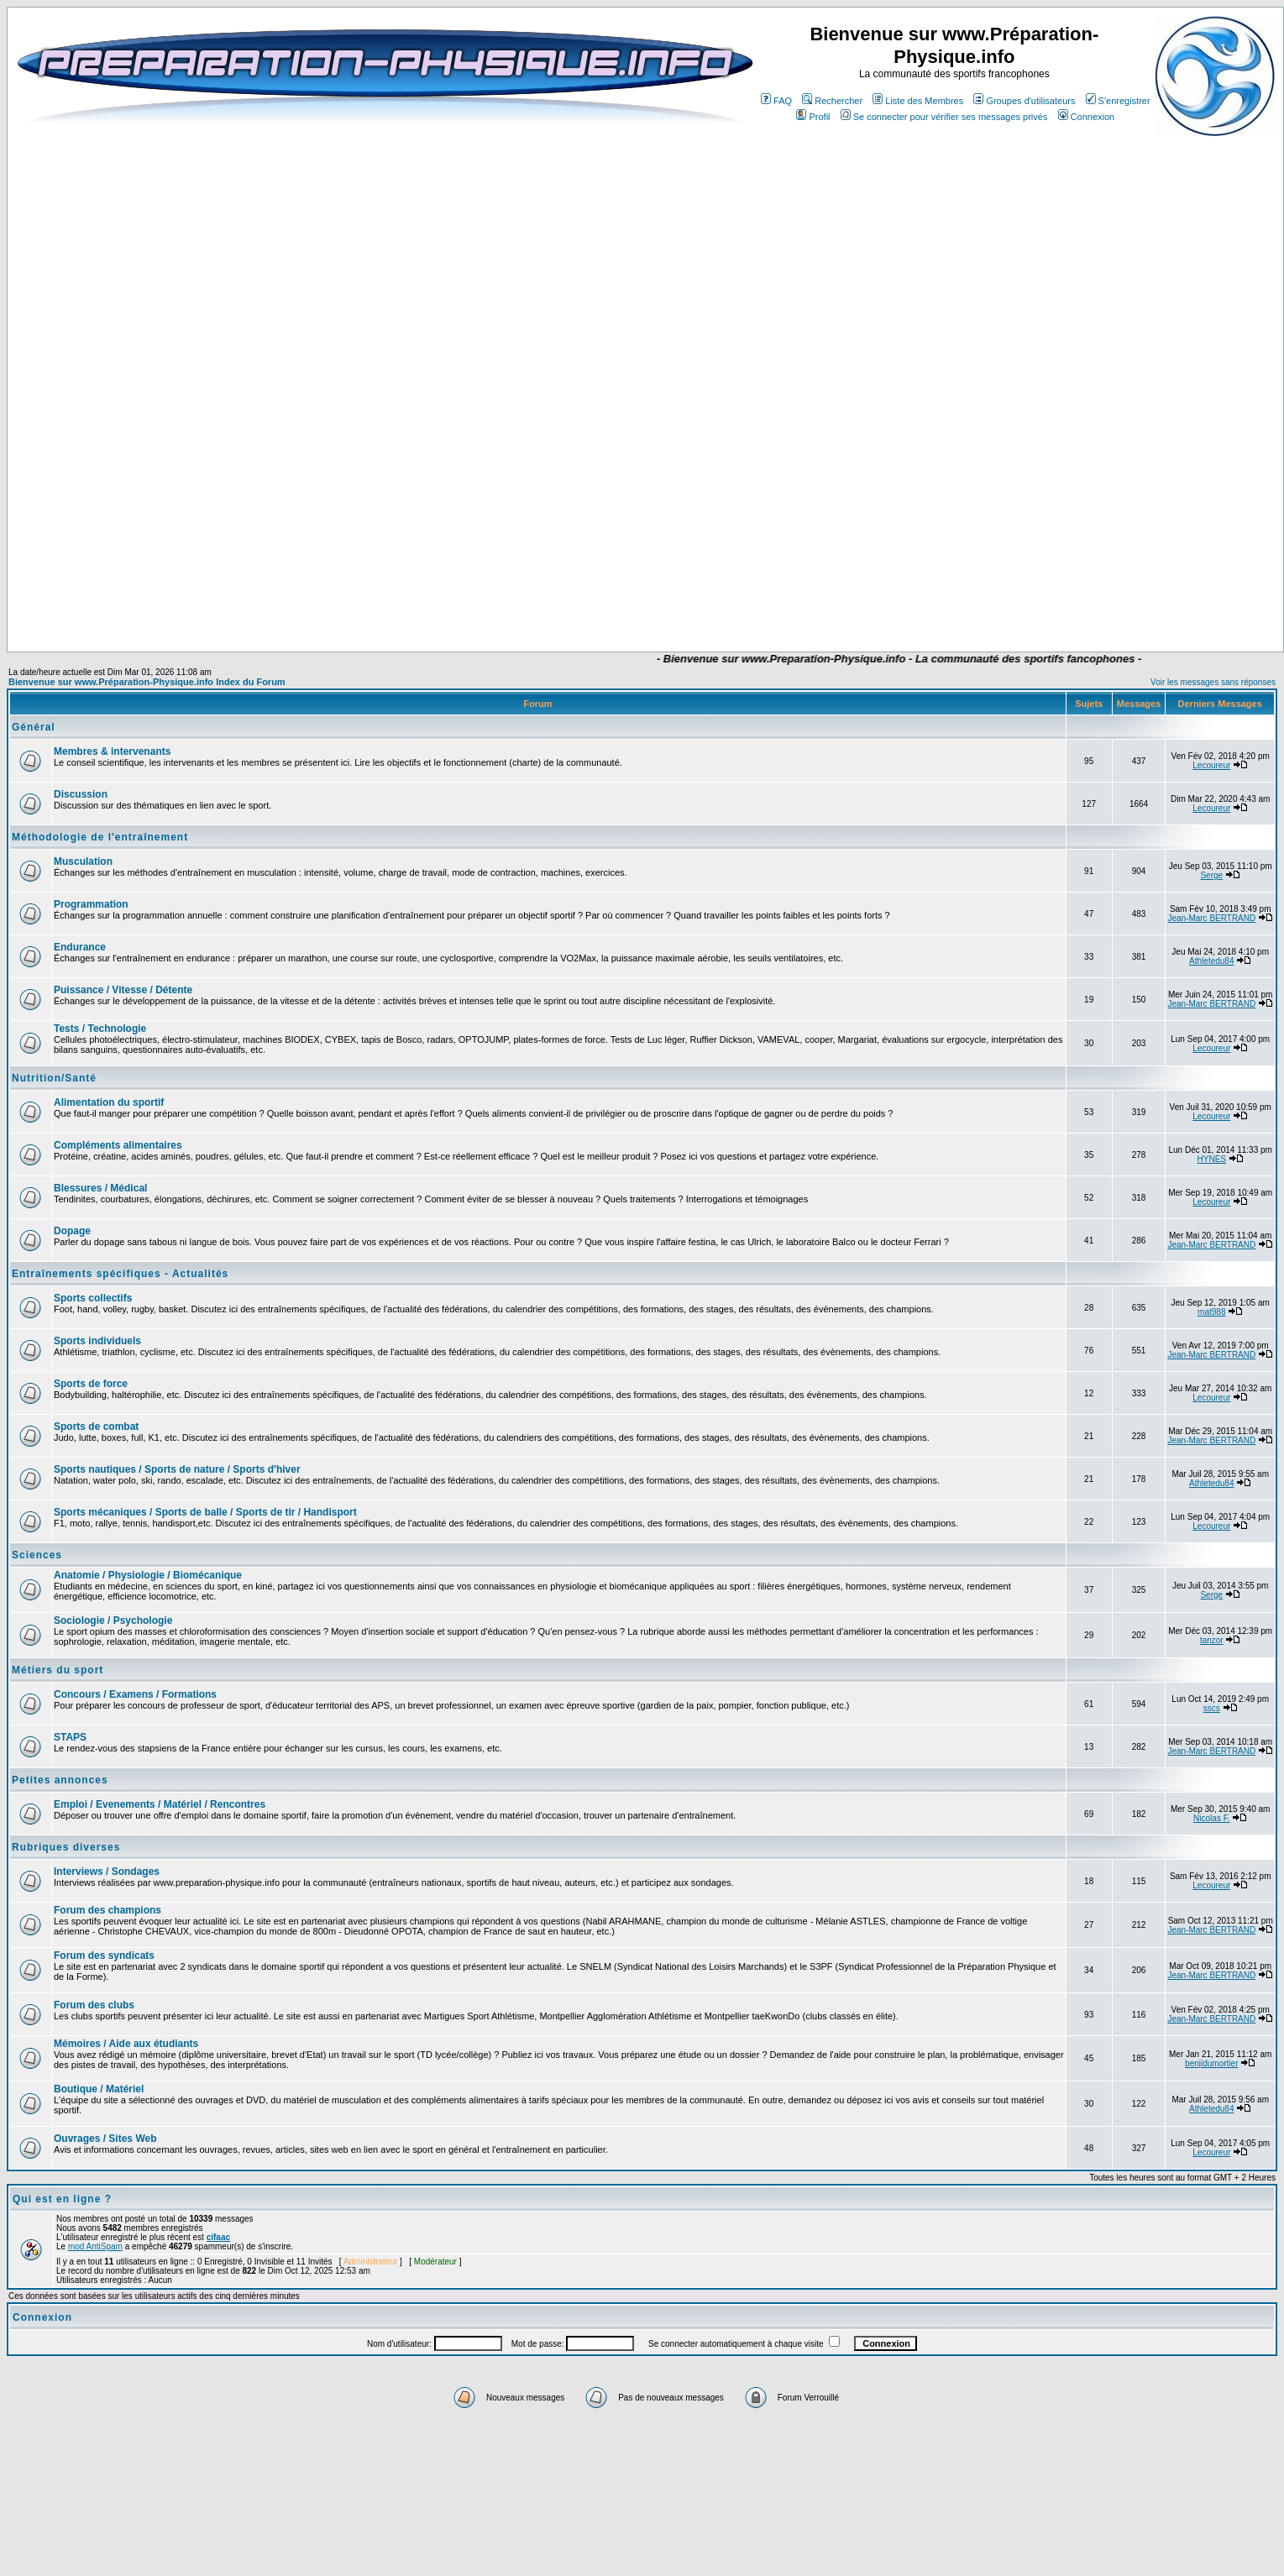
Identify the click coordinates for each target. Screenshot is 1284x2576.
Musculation (83, 861)
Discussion (80, 794)
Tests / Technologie (100, 1028)
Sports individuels (97, 1341)
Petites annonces (60, 1780)
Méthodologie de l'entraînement (100, 837)
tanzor (1212, 1640)
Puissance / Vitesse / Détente (123, 990)
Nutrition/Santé (54, 1078)
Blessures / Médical (100, 1188)
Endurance (80, 947)
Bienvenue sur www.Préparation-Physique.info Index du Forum (147, 682)
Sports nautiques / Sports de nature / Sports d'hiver (177, 1469)
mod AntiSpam (95, 2246)
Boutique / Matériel (99, 2089)
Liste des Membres (918, 101)
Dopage (72, 1231)
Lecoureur (1211, 765)
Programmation (91, 904)
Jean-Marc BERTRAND (1211, 918)
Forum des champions (107, 1910)
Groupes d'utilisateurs (1024, 101)
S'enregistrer (1118, 101)
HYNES (1212, 1159)
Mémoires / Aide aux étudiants (126, 2044)
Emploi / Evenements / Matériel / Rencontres (159, 1804)
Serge (1211, 875)
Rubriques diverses (66, 1847)
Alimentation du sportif (109, 1102)
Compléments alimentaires (118, 1145)
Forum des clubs (94, 2005)
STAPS (70, 1737)
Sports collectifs (93, 1298)
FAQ (776, 101)
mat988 (1211, 1312)
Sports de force (91, 1384)
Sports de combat (96, 1426)
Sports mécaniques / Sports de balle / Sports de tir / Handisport (205, 1512)
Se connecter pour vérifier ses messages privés (944, 117)
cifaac (218, 2237)
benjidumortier (1211, 2063)
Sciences (37, 1555)
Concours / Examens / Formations (135, 1694)
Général (33, 727)
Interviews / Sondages (107, 1871)
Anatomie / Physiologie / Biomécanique (148, 1575)
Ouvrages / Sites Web (105, 2138)
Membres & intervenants (112, 751)
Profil (813, 117)
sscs (1211, 1708)
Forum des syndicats (104, 1955)
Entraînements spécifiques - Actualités (120, 1274)
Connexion (1086, 117)
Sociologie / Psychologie (113, 1620)
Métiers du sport (57, 1670)
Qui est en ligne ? (62, 2199)
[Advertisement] (537, 602)
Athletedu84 (1211, 961)
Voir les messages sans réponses (1213, 682)
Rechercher (832, 101)
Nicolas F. (1211, 1818)
